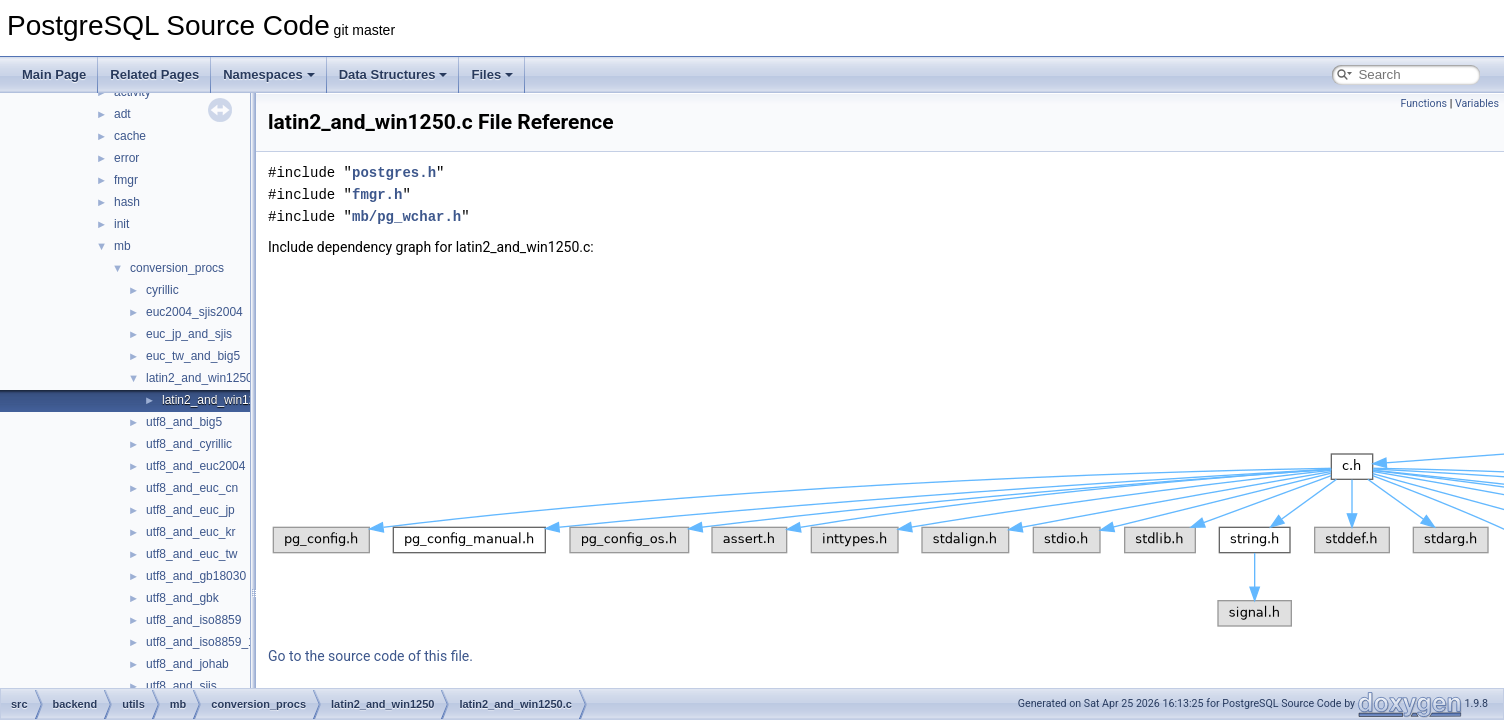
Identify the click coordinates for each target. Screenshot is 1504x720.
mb (122, 246)
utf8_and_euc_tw (191, 554)
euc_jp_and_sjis (189, 334)
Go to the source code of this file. (370, 656)
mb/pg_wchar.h (406, 216)
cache (130, 136)
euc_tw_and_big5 (193, 356)
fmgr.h (377, 194)
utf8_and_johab (187, 664)
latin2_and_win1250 (199, 378)
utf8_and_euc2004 (195, 466)
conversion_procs (177, 268)
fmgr (126, 180)
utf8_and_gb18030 (196, 576)
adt (122, 114)
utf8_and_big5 (184, 422)
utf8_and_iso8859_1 (200, 642)
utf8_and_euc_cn (192, 488)
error (126, 158)
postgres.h (394, 172)
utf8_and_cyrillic (189, 444)
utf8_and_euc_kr (190, 532)
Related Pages (154, 74)
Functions (1423, 103)
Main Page (54, 74)
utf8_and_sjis (181, 686)
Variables (1477, 103)
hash (127, 202)
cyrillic (162, 290)
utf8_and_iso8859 (193, 620)
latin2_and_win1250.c (220, 400)
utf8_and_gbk (182, 598)
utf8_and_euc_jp (190, 510)
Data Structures (393, 74)
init (121, 224)
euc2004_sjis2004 (194, 312)
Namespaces (269, 74)
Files (492, 74)
